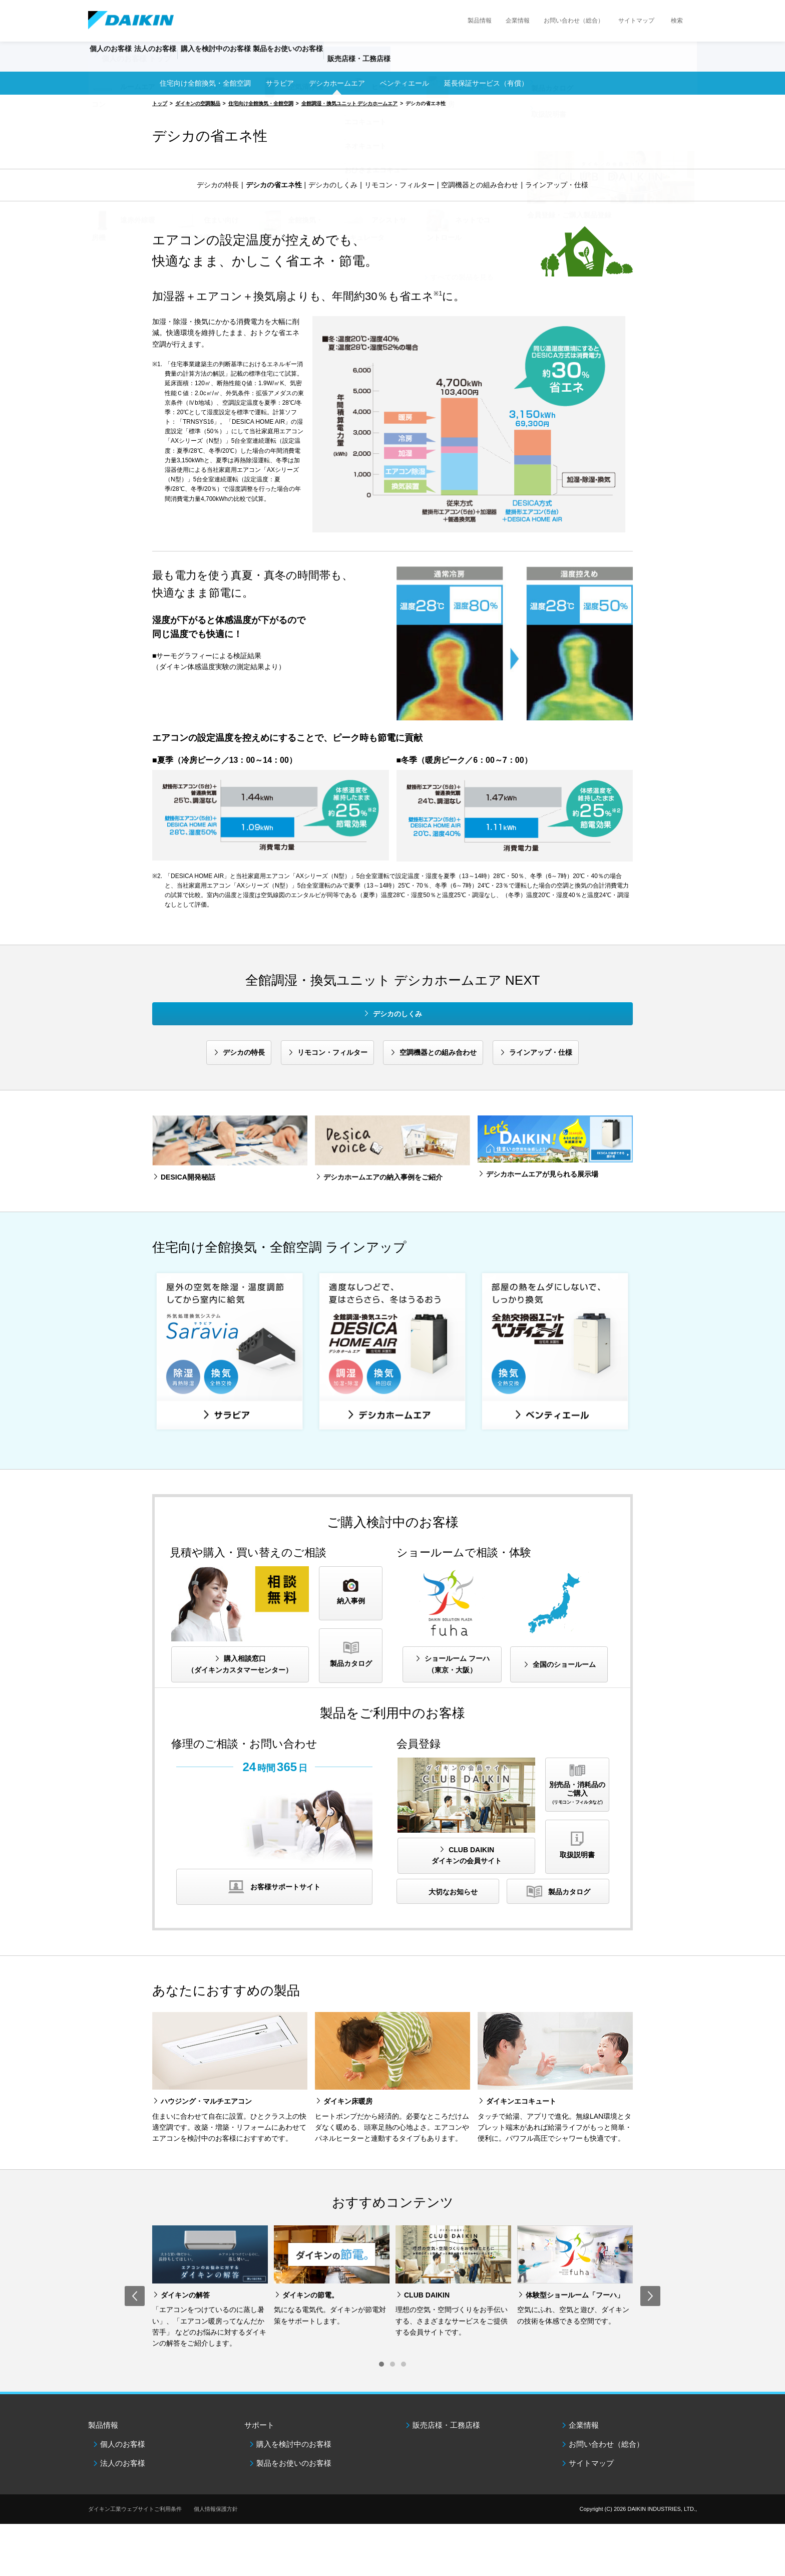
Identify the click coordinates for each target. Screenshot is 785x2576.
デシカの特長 (218, 185)
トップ (159, 103)
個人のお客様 (122, 2444)
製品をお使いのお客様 (293, 2463)
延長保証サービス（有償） (486, 83)
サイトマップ (636, 20)
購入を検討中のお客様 (293, 2444)
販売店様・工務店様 (422, 63)
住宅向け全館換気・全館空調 (205, 83)
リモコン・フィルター (399, 185)
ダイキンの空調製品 (197, 103)
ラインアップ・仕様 (556, 185)
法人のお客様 (122, 2463)
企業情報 (518, 20)
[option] (210, 2287)
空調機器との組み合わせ (479, 185)
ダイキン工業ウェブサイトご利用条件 (135, 2509)
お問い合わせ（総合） (574, 20)
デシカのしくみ (332, 185)
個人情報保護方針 (216, 2509)
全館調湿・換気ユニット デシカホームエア (349, 103)
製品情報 (480, 20)
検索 (677, 20)
